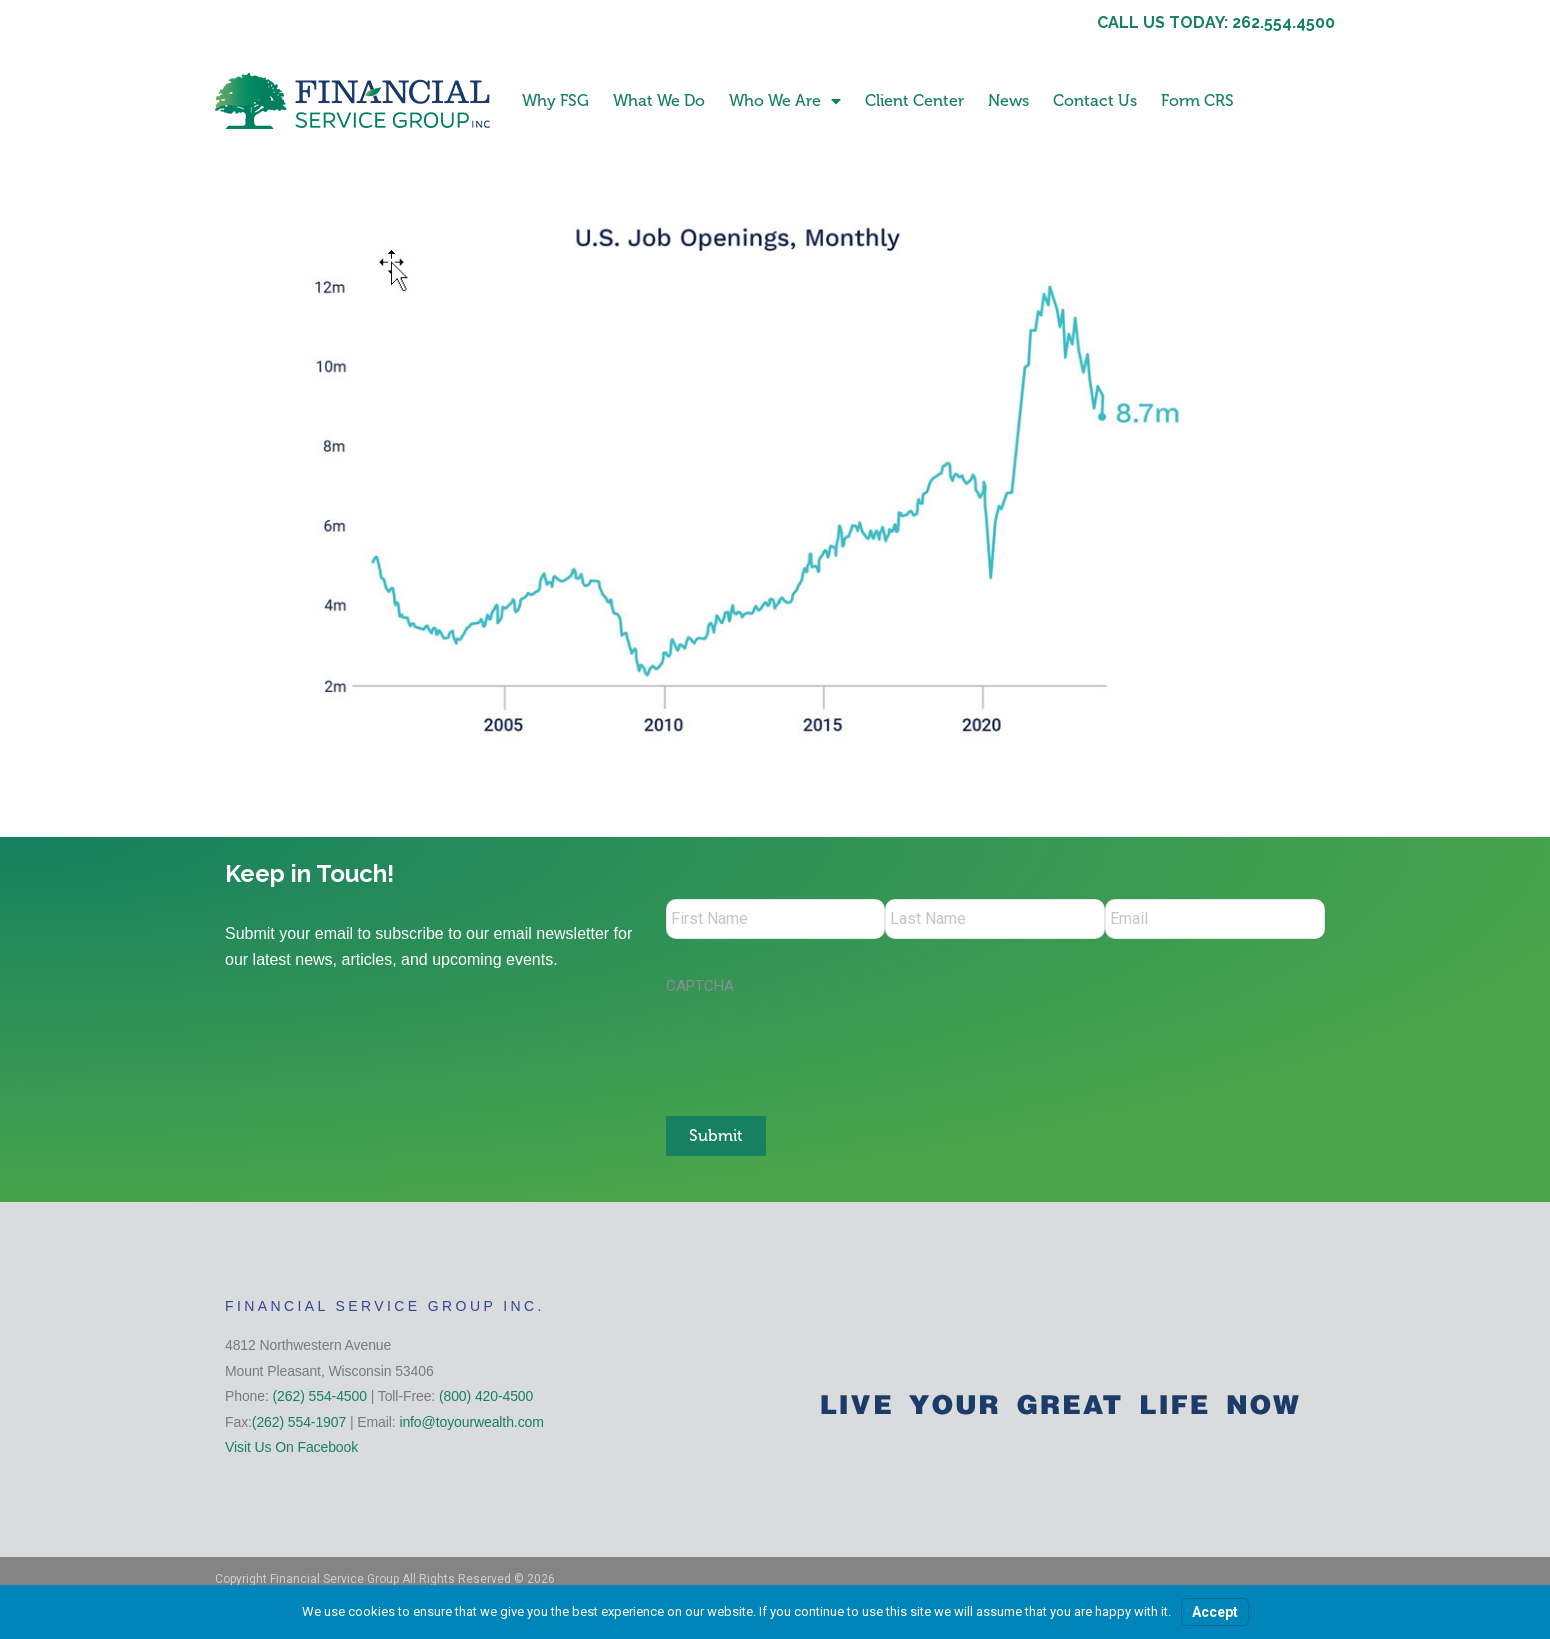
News (1008, 100)
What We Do (659, 100)
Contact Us (1095, 100)
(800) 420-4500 (486, 1396)
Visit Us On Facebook (291, 1447)
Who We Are (785, 101)
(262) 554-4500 (320, 1396)
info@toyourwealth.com (471, 1422)
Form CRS (1197, 100)
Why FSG (555, 100)
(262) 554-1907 (299, 1422)
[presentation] (818, 1045)
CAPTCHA (700, 986)
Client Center (914, 100)
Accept (1215, 1612)
